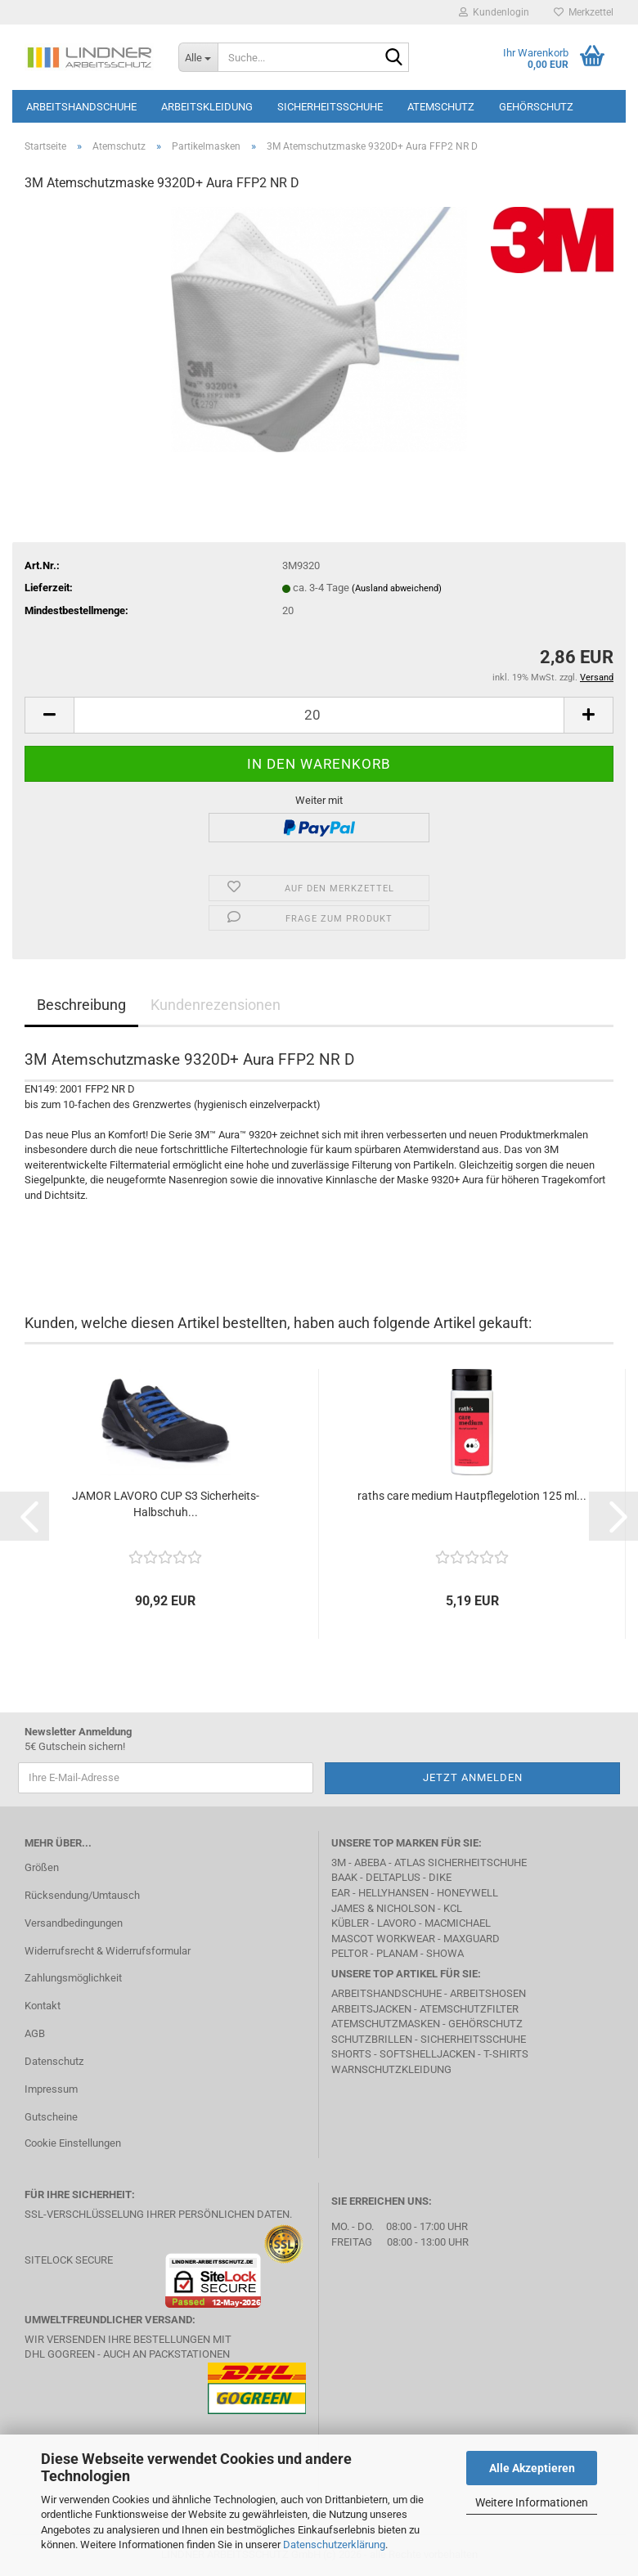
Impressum (51, 2089)
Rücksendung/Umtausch (82, 1895)
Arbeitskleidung (207, 107)
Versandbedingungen (74, 1923)
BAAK (344, 1877)
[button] (49, 715)
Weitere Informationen (531, 2502)
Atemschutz (440, 107)
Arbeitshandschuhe (81, 107)
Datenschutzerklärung (334, 2544)
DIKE (440, 1877)
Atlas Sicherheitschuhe (460, 1862)
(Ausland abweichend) (397, 588)
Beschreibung (81, 1004)
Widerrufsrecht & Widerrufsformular (108, 1951)
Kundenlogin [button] (494, 12)
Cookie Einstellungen (73, 2143)
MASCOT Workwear (383, 1938)
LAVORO (396, 1923)
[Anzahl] (319, 715)
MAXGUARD (471, 1938)
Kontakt (43, 2005)
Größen (42, 1867)
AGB (35, 2033)
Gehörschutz (536, 107)
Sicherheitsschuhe (330, 107)
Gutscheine (51, 2117)
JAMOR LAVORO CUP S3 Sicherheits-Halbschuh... (165, 1504)
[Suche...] (198, 57)
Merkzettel (583, 12)
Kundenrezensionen (216, 1004)
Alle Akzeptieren (532, 2468)
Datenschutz (54, 2061)
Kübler (350, 1923)
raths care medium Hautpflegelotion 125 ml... (471, 1495)
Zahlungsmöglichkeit (73, 1978)
